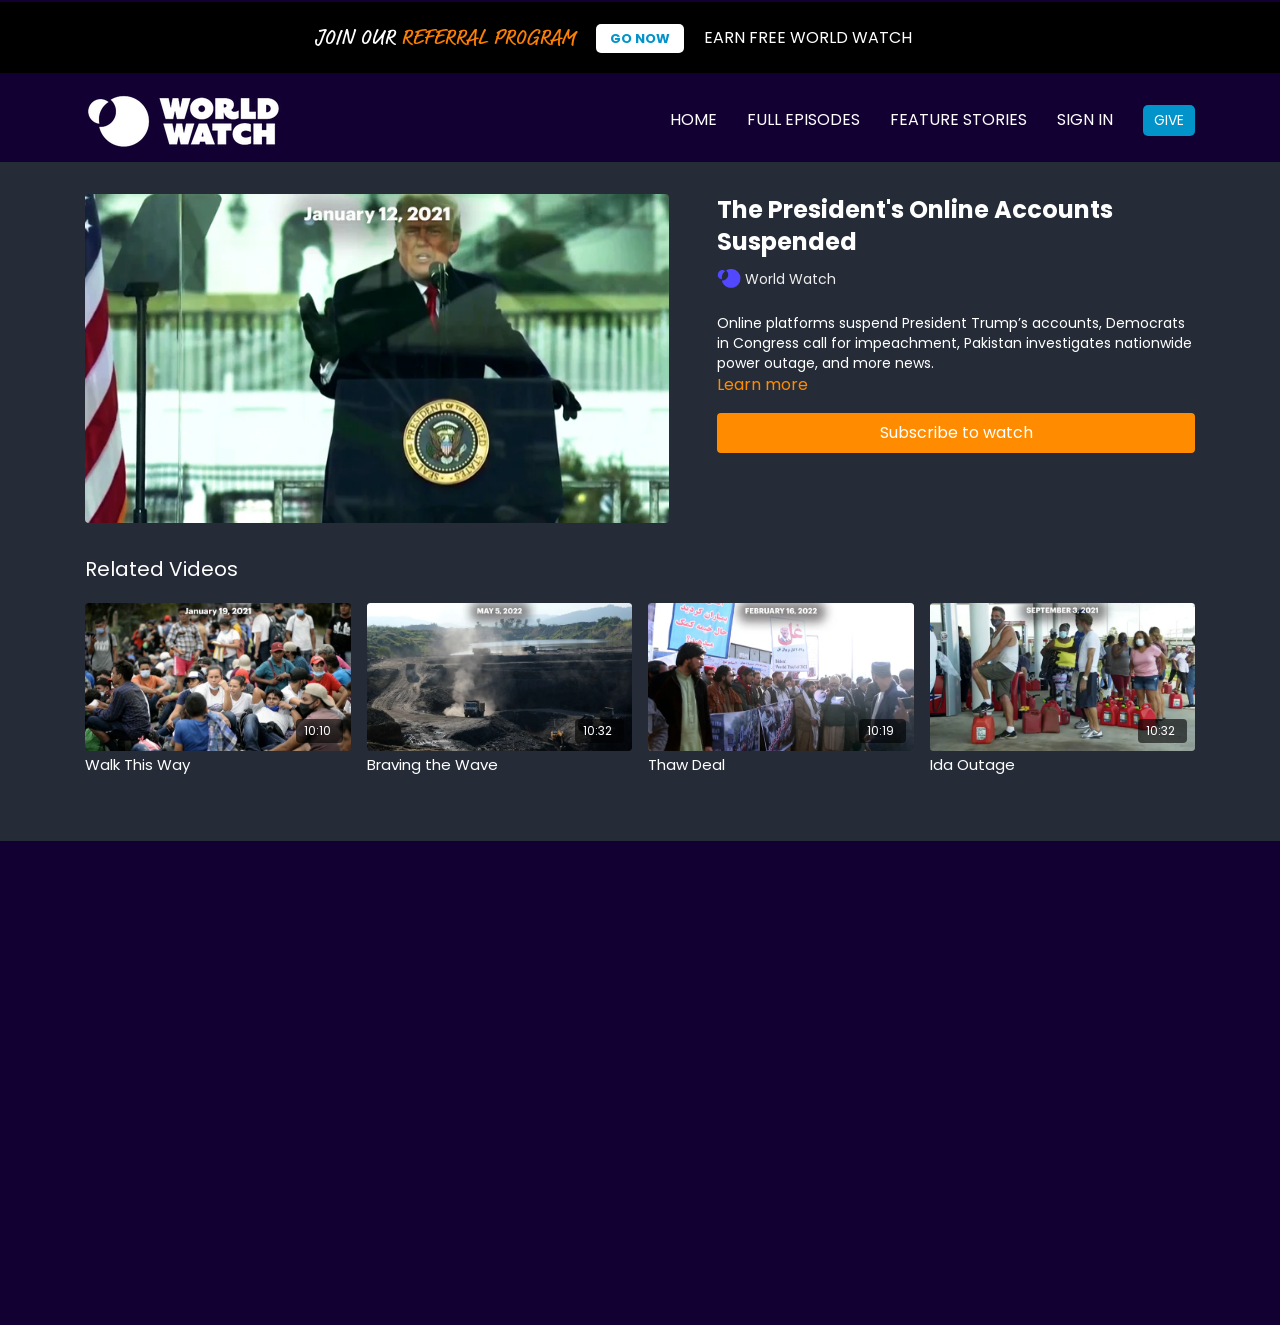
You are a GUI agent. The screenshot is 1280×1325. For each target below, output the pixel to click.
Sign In (1085, 119)
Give (1169, 120)
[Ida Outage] (1063, 765)
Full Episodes (803, 119)
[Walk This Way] (218, 765)
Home (693, 119)
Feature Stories (958, 119)
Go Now (640, 38)
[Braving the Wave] (500, 765)
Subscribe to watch (956, 432)
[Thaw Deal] (781, 765)
